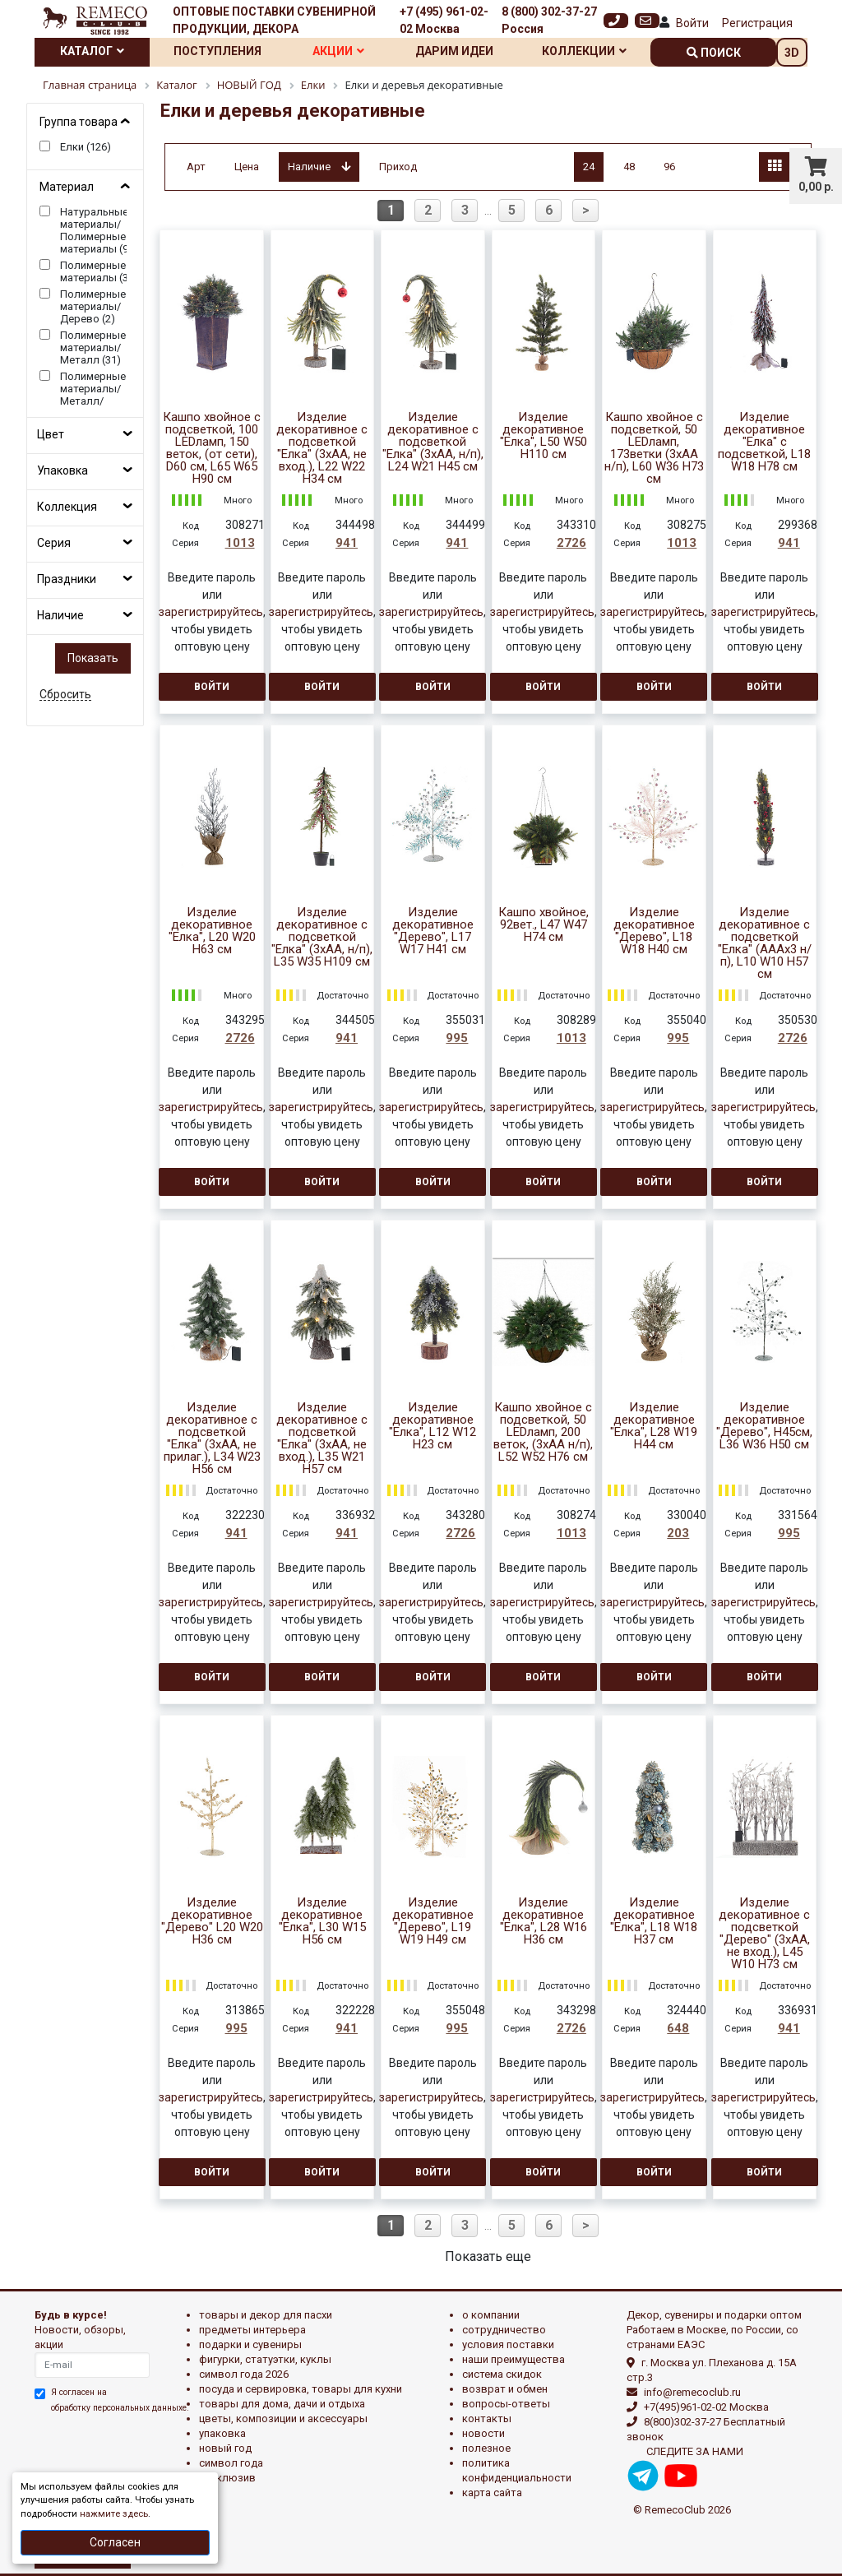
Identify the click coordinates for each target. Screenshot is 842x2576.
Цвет (50, 434)
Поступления (217, 51)
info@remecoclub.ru (692, 2392)
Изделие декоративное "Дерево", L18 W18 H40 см (654, 931)
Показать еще (488, 2256)
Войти (692, 23)
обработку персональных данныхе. (120, 2407)
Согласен (115, 2542)
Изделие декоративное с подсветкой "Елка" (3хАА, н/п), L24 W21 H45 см (432, 442)
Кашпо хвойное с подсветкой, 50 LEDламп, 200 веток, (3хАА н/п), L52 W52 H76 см (543, 1432)
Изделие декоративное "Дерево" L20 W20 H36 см (212, 1921)
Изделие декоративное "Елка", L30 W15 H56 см (322, 1921)
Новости (483, 2433)
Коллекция (67, 506)
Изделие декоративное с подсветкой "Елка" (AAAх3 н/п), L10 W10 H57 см (765, 943)
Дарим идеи (454, 51)
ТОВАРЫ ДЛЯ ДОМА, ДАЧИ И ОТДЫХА (282, 2404)
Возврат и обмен (505, 2389)
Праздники (66, 579)
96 (669, 166)
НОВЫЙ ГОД (225, 2448)
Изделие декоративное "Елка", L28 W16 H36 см (543, 1921)
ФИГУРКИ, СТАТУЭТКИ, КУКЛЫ (265, 2359)
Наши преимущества (513, 2359)
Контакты (486, 2418)
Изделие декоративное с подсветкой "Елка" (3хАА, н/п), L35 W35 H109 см (321, 937)
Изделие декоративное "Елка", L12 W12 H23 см (432, 1426)
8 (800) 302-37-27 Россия (549, 20)
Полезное (486, 2448)
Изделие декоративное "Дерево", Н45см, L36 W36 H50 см (764, 1426)
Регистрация (757, 23)
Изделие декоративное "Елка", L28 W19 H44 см (653, 1426)
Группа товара (78, 121)
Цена (246, 166)
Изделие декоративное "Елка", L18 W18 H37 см (653, 1921)
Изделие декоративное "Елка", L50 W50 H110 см (543, 436)
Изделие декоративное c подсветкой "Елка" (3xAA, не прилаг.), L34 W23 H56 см (212, 1439)
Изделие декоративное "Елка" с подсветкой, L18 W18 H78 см (764, 442)
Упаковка (62, 470)
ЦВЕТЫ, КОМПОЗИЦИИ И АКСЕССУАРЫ (283, 2418)
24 (588, 166)
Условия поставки (508, 2344)
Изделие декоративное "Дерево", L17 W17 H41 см (433, 931)
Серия (54, 542)
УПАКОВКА (222, 2433)
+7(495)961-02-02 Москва (706, 2407)
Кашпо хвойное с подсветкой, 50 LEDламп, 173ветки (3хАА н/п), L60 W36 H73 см (654, 448)
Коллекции (584, 51)
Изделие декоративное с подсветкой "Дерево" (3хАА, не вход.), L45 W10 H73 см (764, 1934)
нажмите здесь (114, 2514)
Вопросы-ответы (506, 2404)
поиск (714, 52)
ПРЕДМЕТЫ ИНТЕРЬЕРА (252, 2329)
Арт (196, 166)
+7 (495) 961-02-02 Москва (444, 20)
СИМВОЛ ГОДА (231, 2463)
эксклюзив (227, 2478)
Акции (338, 51)
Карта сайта (492, 2492)
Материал (66, 186)
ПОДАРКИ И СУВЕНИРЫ (250, 2344)
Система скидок (502, 2374)
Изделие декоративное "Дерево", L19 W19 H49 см (433, 1921)
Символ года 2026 (244, 2374)
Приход (398, 166)
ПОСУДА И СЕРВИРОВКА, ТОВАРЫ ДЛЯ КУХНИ (300, 2389)
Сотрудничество (504, 2329)
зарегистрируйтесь (211, 612)
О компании (491, 2315)
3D (791, 52)
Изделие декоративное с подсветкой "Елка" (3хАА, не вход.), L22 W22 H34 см (322, 448)
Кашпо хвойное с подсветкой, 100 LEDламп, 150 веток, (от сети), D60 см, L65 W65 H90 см (212, 448)
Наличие (60, 615)
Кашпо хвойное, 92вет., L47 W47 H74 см (543, 924)
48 (629, 166)
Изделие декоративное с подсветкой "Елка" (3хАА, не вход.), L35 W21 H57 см (322, 1439)
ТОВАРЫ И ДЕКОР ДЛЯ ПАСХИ (265, 2315)
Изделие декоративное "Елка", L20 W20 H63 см (212, 931)
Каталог (92, 51)
